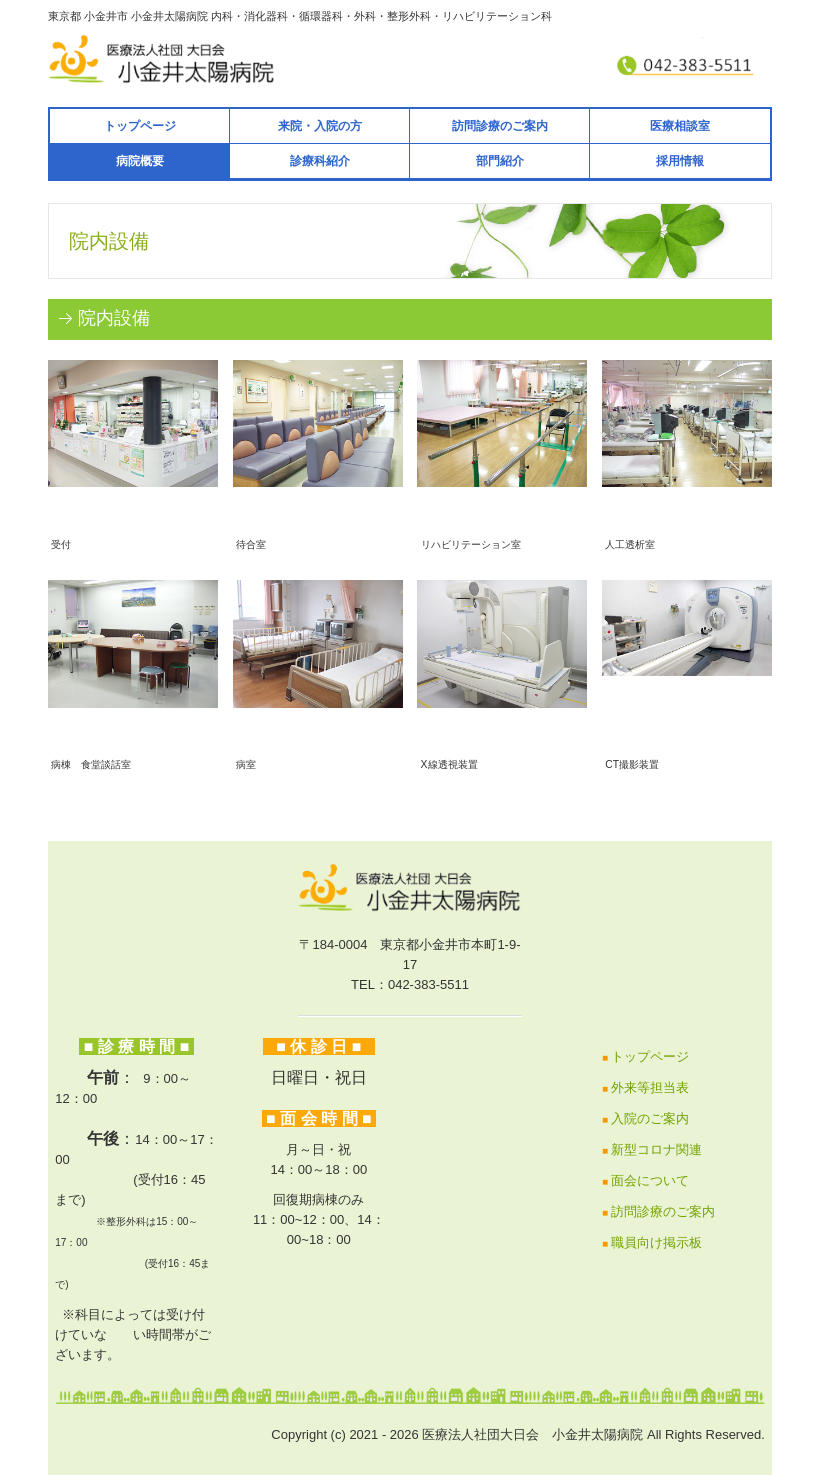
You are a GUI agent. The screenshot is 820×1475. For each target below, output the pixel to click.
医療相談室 (680, 126)
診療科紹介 (320, 161)
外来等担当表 (650, 1087)
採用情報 (680, 161)
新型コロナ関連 (656, 1149)
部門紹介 (500, 161)
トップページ (140, 126)
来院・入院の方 (320, 126)
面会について (650, 1180)
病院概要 (140, 161)
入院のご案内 (650, 1118)
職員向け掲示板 (656, 1242)
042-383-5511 (428, 984)
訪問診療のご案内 (500, 126)
